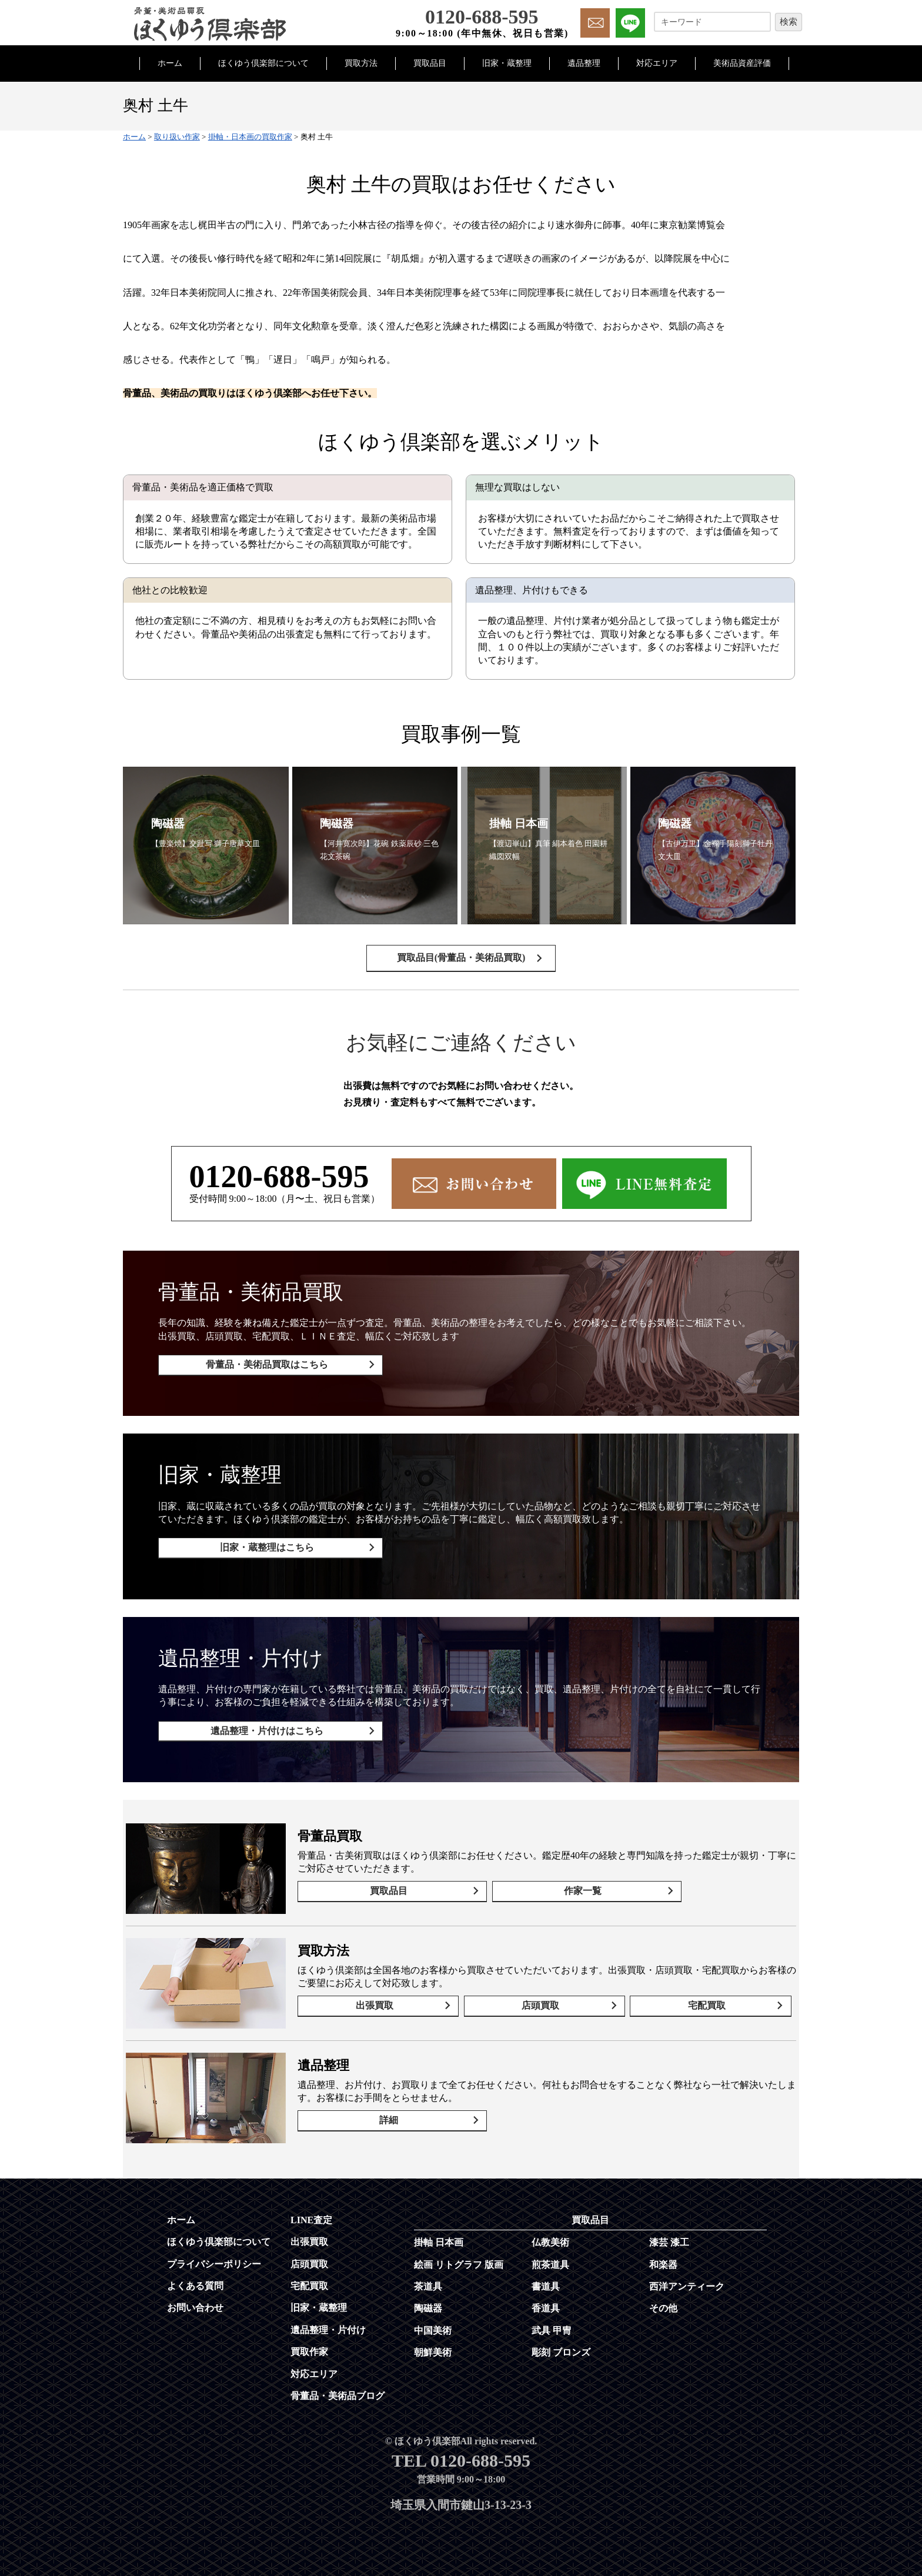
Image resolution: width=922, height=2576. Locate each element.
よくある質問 (195, 2280)
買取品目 (429, 63)
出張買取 (378, 2002)
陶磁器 (428, 2302)
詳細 (383, 2117)
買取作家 (309, 2346)
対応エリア (656, 63)
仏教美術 (550, 2236)
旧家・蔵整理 (507, 63)
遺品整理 (583, 63)
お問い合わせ (195, 2302)
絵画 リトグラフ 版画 (458, 2259)
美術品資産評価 (742, 63)
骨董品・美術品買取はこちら (262, 1374)
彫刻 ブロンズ (561, 2346)
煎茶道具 (550, 2259)
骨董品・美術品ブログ (337, 2390)
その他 (663, 2302)
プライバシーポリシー (214, 2258)
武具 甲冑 (552, 2325)
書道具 (546, 2281)
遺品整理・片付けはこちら (261, 1730)
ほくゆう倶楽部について (263, 63)
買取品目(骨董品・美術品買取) (461, 968)
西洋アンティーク (686, 2281)
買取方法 (361, 63)
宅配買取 (710, 2002)
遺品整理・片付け (328, 2324)
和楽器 (663, 2259)
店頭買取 (544, 2002)
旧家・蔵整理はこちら (262, 1552)
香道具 (546, 2302)
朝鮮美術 (433, 2346)
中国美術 (433, 2325)
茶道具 (428, 2281)
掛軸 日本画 (438, 2236)
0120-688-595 (279, 1186)
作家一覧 (560, 1888)
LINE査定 (311, 2214)
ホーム (170, 63)
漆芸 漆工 (669, 2236)
